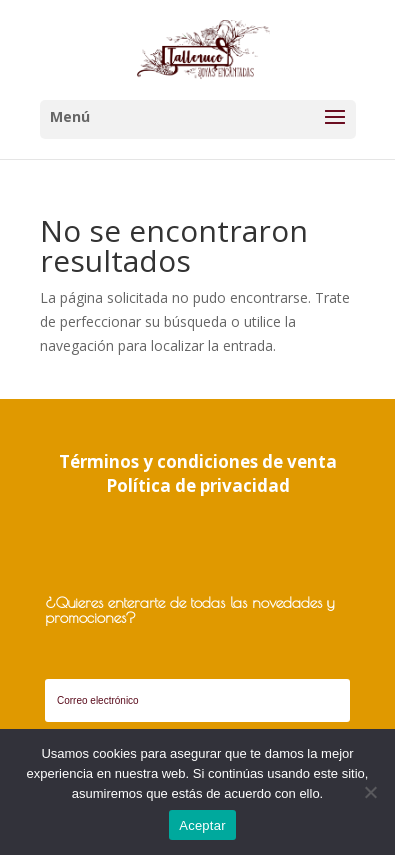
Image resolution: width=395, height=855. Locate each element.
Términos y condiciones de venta (198, 461)
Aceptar (202, 825)
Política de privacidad (198, 485)
